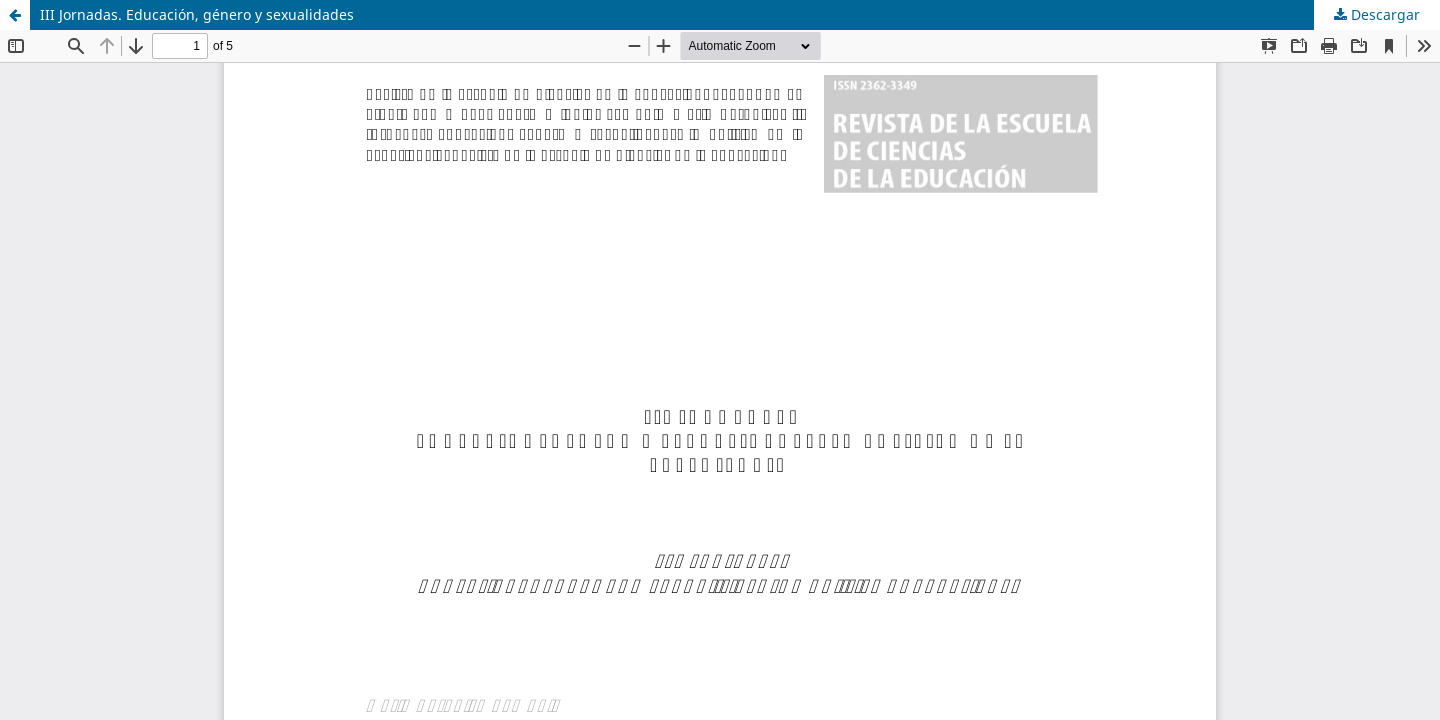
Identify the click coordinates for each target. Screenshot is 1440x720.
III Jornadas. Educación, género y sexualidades (197, 14)
